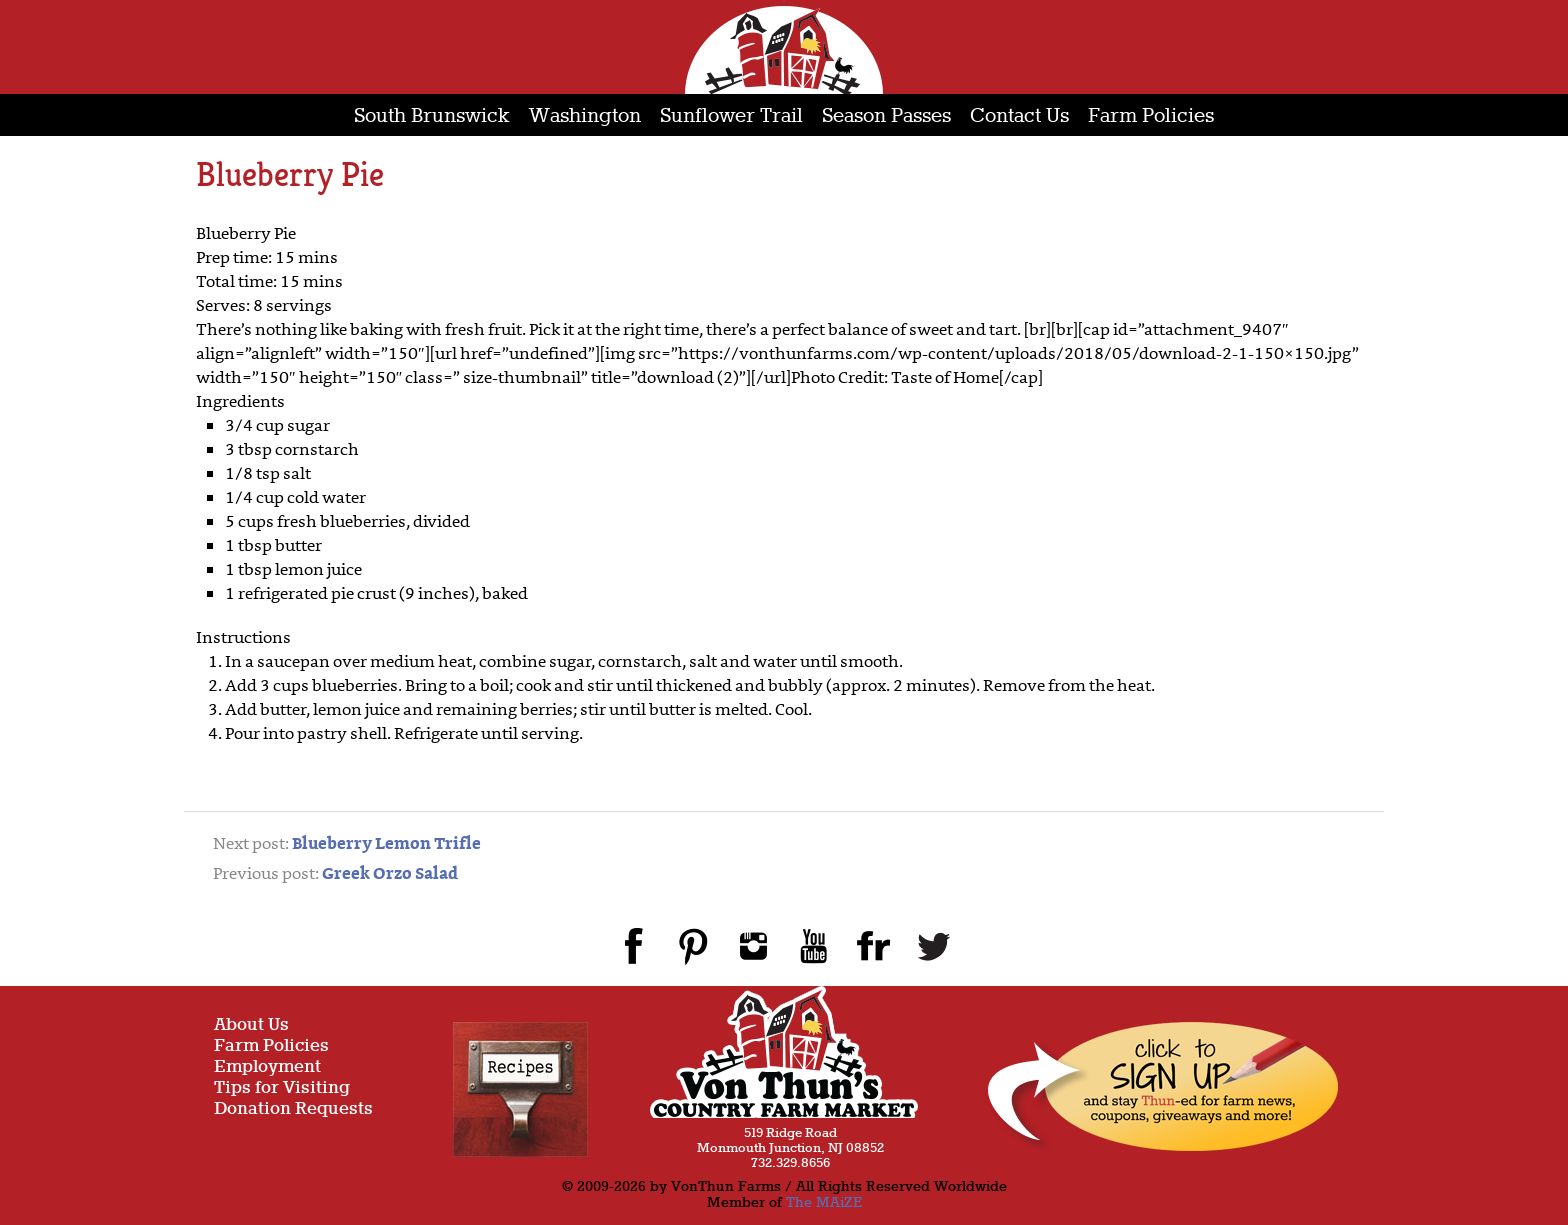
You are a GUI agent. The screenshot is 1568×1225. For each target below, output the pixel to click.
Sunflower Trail (731, 116)
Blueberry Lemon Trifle (386, 845)
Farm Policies (1151, 116)
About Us (251, 1025)
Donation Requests (293, 1109)
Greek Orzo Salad (390, 875)
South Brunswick (432, 116)
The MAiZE (824, 1203)
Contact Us (1019, 116)
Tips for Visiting (282, 1088)
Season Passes (886, 116)
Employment (267, 1067)
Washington (585, 116)
